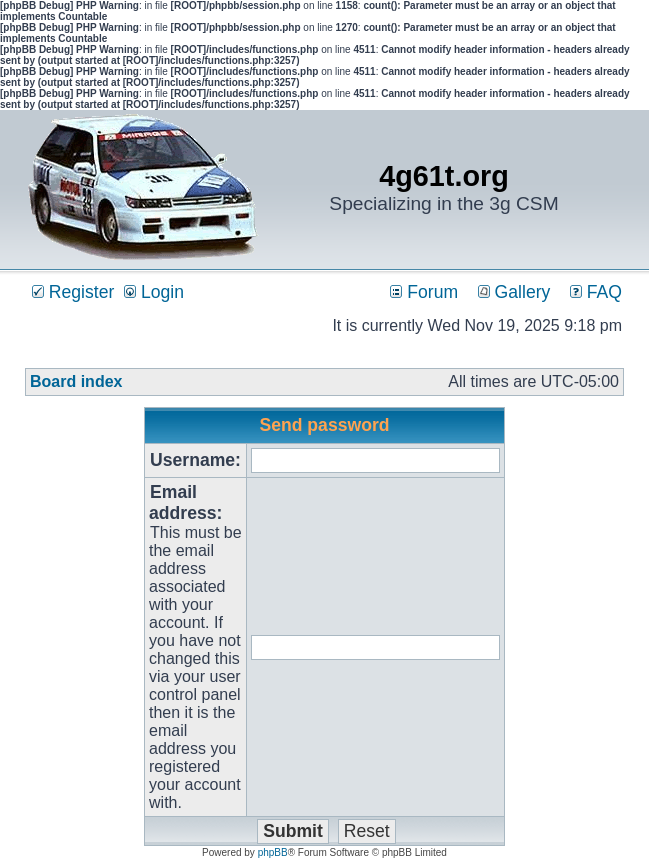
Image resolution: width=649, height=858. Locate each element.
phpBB (273, 852)
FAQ (596, 292)
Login (154, 292)
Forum (424, 292)
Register (73, 292)
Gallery (514, 292)
